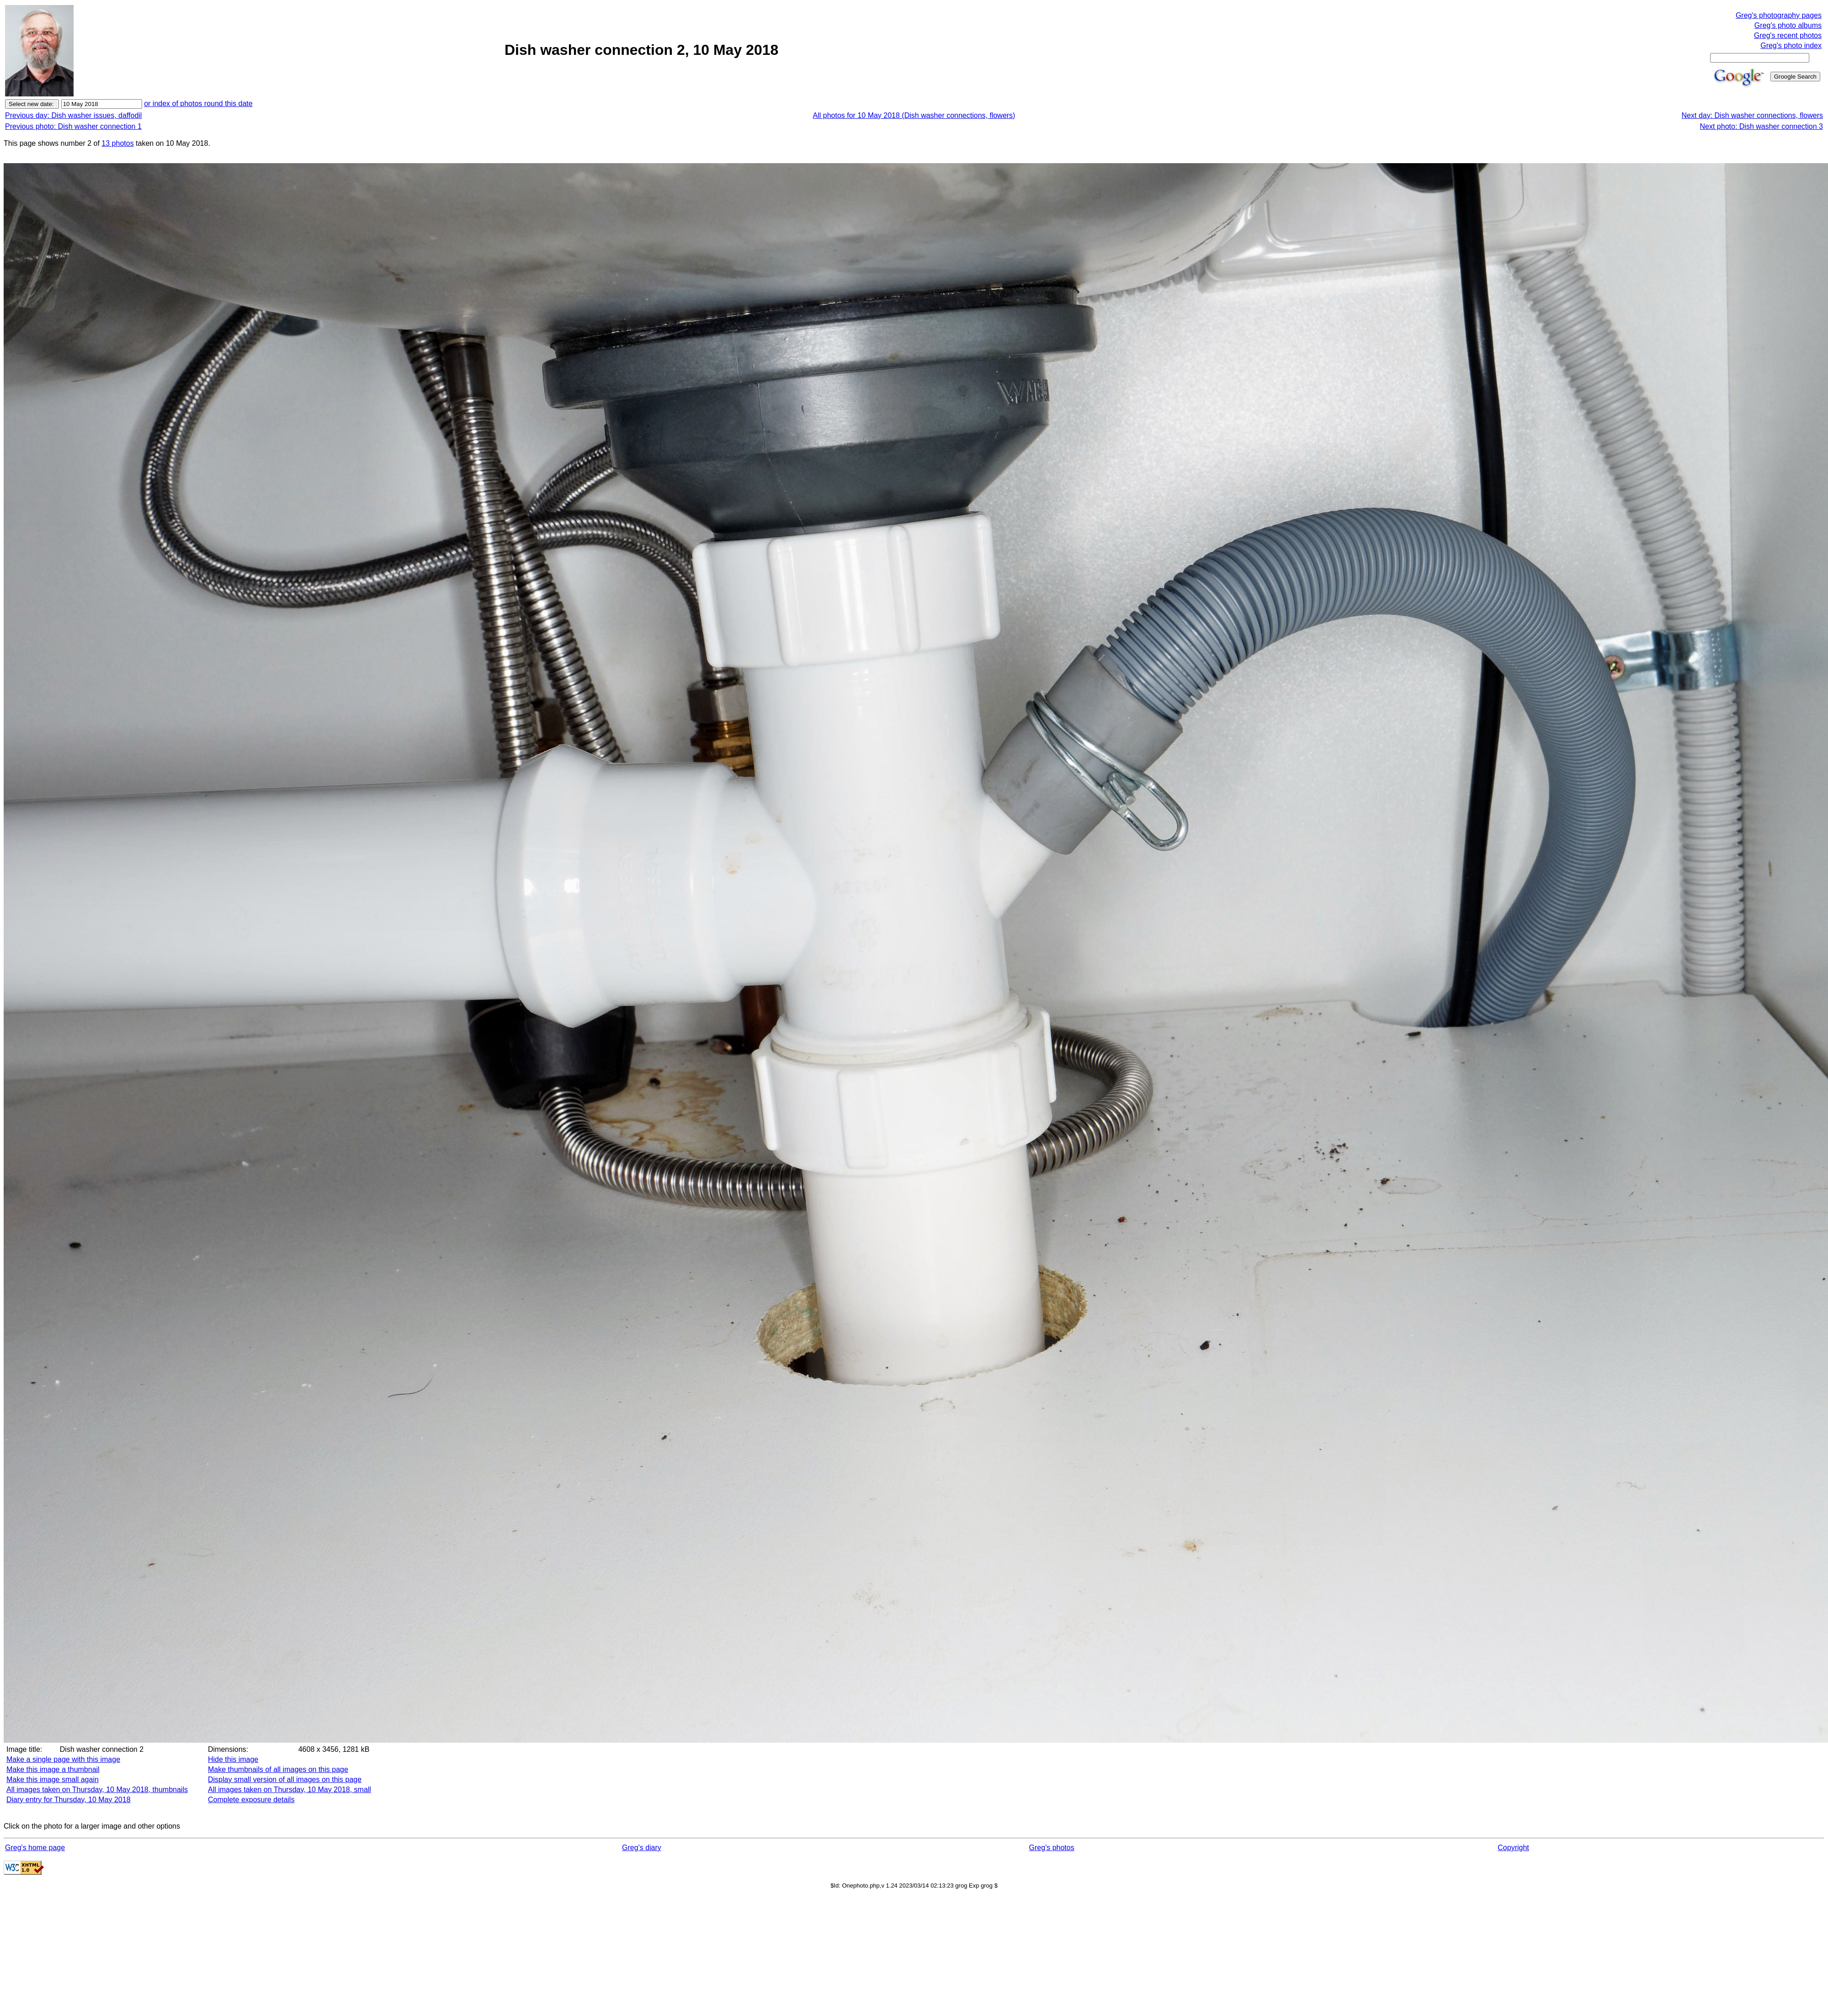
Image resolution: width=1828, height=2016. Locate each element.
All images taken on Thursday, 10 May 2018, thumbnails (97, 1789)
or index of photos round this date (198, 103)
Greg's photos (1051, 1847)
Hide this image (233, 1759)
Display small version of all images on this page (284, 1779)
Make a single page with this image (63, 1759)
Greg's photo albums (1788, 25)
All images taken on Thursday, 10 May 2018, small (289, 1789)
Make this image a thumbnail (53, 1769)
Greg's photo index (1791, 45)
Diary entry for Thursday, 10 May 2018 (68, 1799)
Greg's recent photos (1788, 35)
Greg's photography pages (1779, 15)
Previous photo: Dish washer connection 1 (73, 126)
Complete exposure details (251, 1799)
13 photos (117, 143)
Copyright (1513, 1847)
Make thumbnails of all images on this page (278, 1769)
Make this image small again (52, 1779)
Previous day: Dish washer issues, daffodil (73, 115)
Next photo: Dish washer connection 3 (1761, 126)
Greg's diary (641, 1847)
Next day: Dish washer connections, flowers (1752, 115)
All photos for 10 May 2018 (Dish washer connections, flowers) (914, 115)
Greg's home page (35, 1847)
